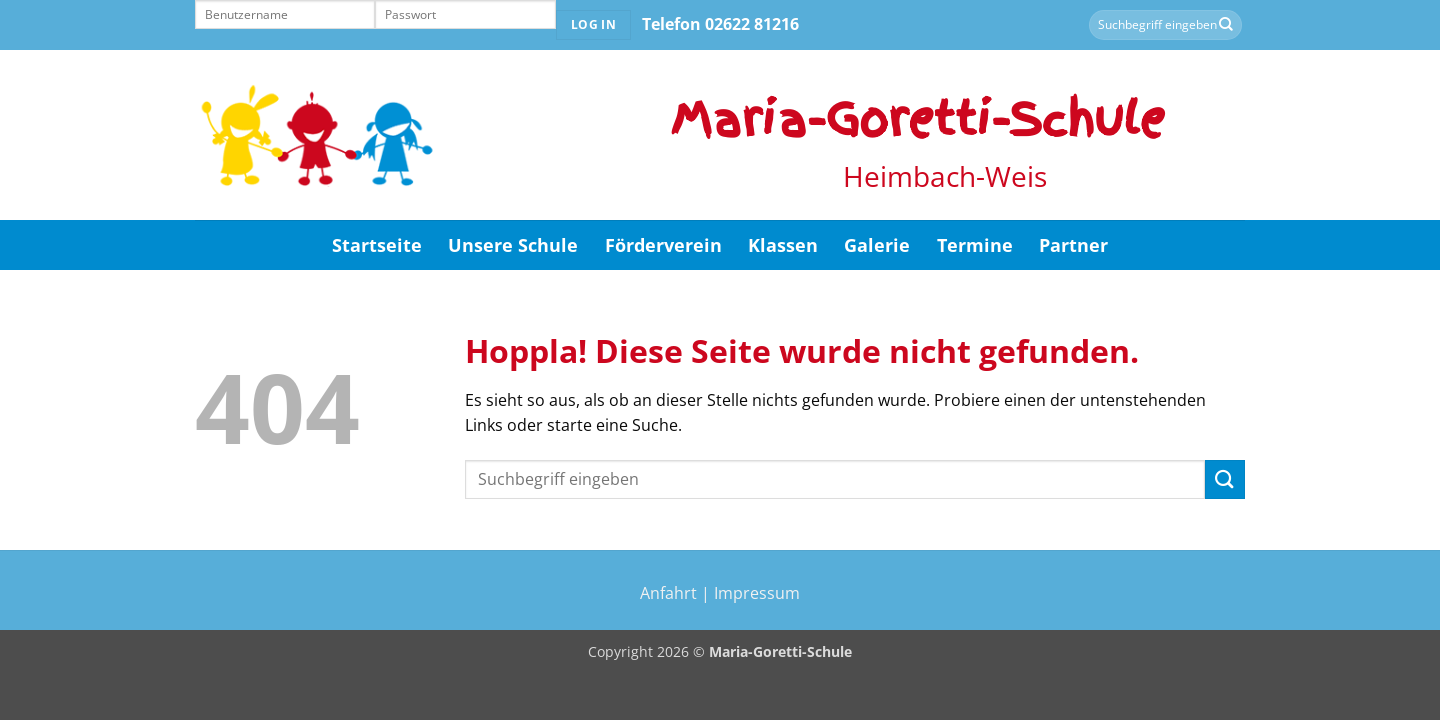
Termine (975, 245)
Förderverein (663, 245)
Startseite (377, 245)
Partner (1073, 245)
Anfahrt (668, 593)
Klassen (783, 245)
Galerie (877, 245)
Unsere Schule (513, 245)
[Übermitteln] (1226, 25)
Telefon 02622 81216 (720, 24)
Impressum (757, 593)
